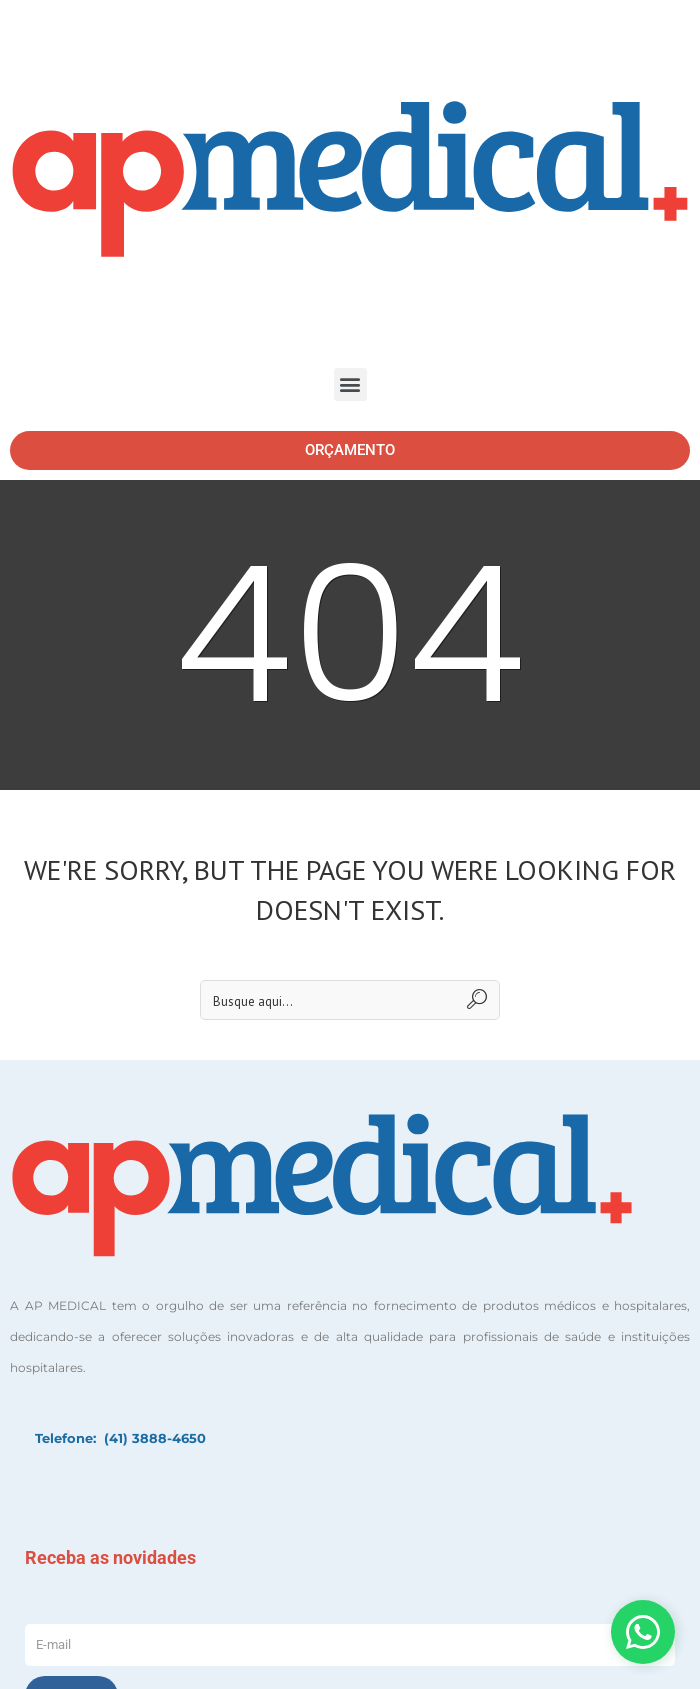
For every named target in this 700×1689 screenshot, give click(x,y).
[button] (350, 384)
